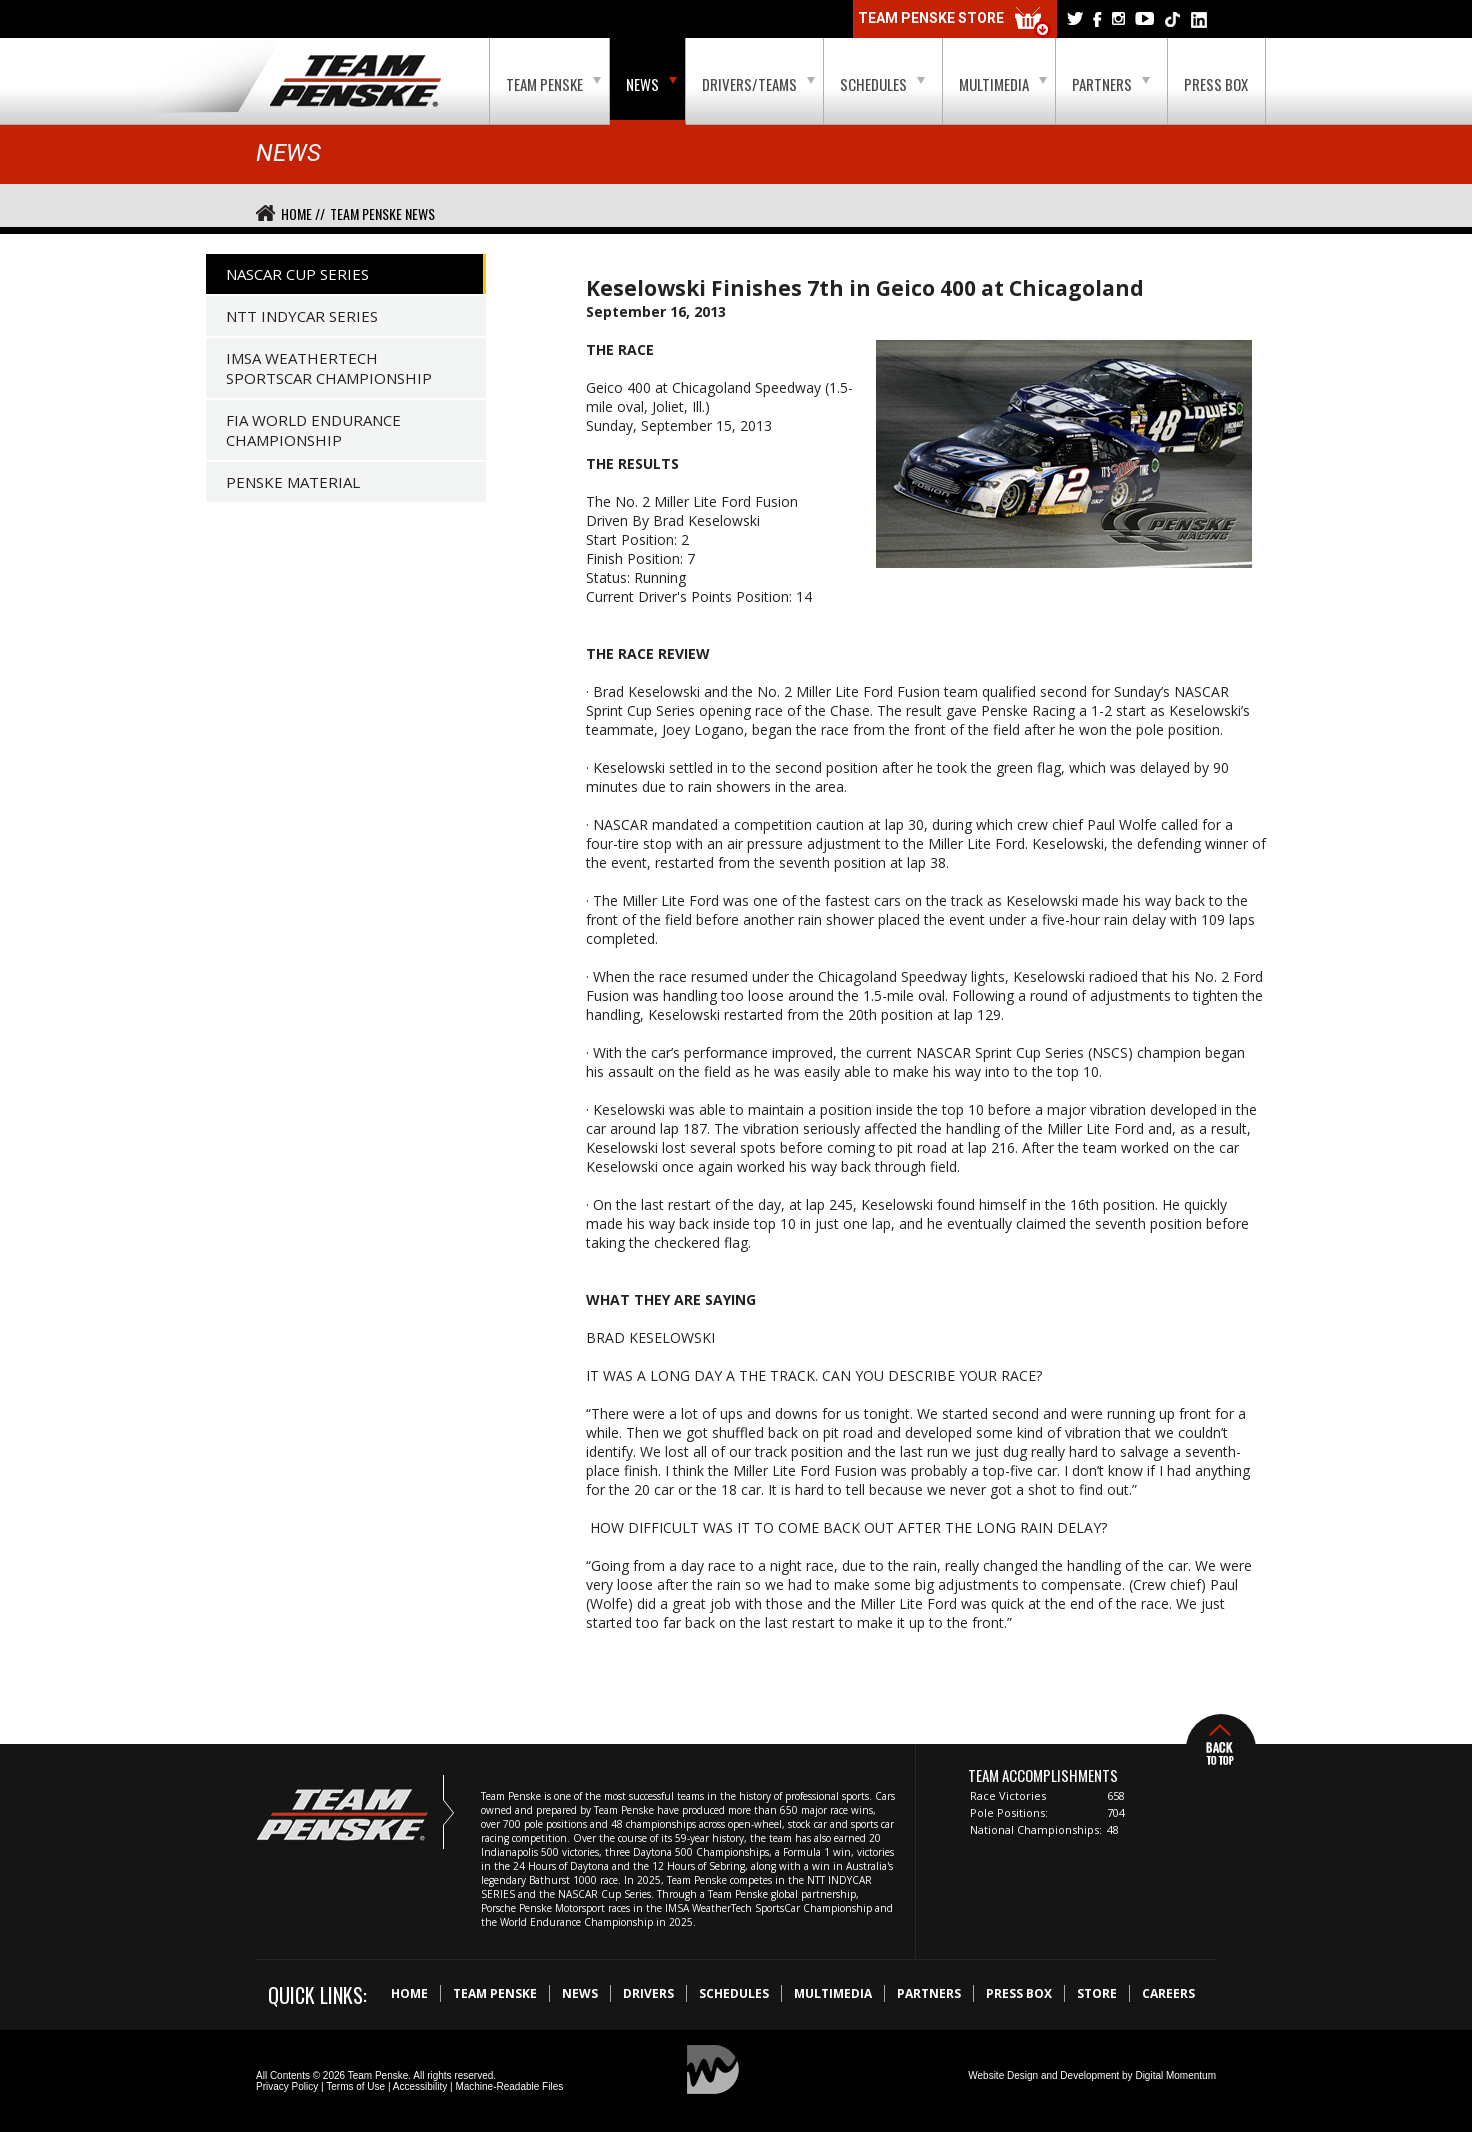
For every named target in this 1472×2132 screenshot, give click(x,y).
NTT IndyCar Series (302, 316)
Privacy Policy (287, 2086)
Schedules (882, 84)
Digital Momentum (1175, 2075)
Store (1097, 1993)
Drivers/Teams (758, 84)
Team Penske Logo (355, 82)
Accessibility (420, 2086)
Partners (1111, 84)
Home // (303, 213)
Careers (1168, 1993)
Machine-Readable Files (509, 2086)
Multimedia (1003, 84)
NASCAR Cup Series (297, 274)
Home (409, 1993)
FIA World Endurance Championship (313, 430)
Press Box (1216, 84)
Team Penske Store (955, 22)
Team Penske (553, 84)
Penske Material (293, 482)
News (651, 84)
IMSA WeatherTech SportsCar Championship (329, 368)
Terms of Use (355, 2086)
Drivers (648, 1993)
